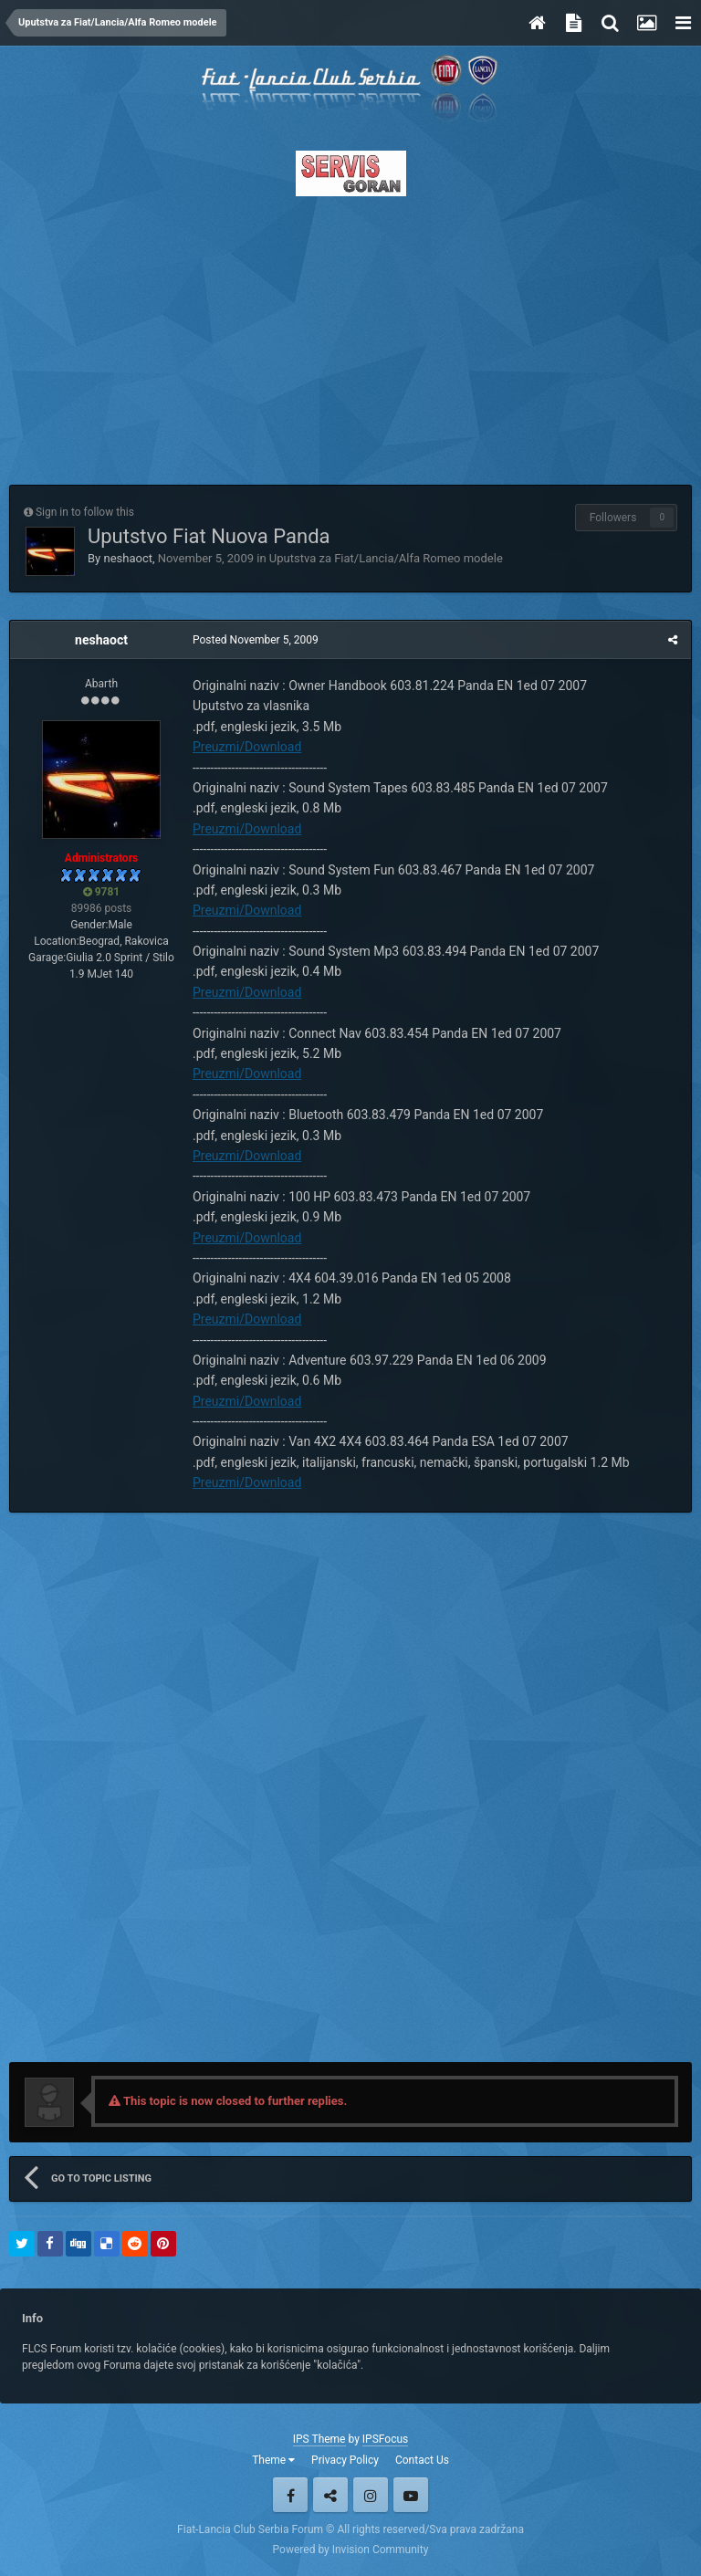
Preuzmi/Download (247, 746)
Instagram (370, 2494)
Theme (273, 2460)
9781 (101, 891)
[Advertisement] (350, 335)
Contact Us (422, 2460)
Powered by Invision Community (351, 2549)
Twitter (330, 2494)
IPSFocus (385, 2439)
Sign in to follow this (85, 512)
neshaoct (127, 558)
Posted (256, 640)
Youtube (410, 2494)
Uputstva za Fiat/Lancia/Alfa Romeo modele (386, 558)
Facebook (290, 2494)
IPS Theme (319, 2439)
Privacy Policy (345, 2460)
